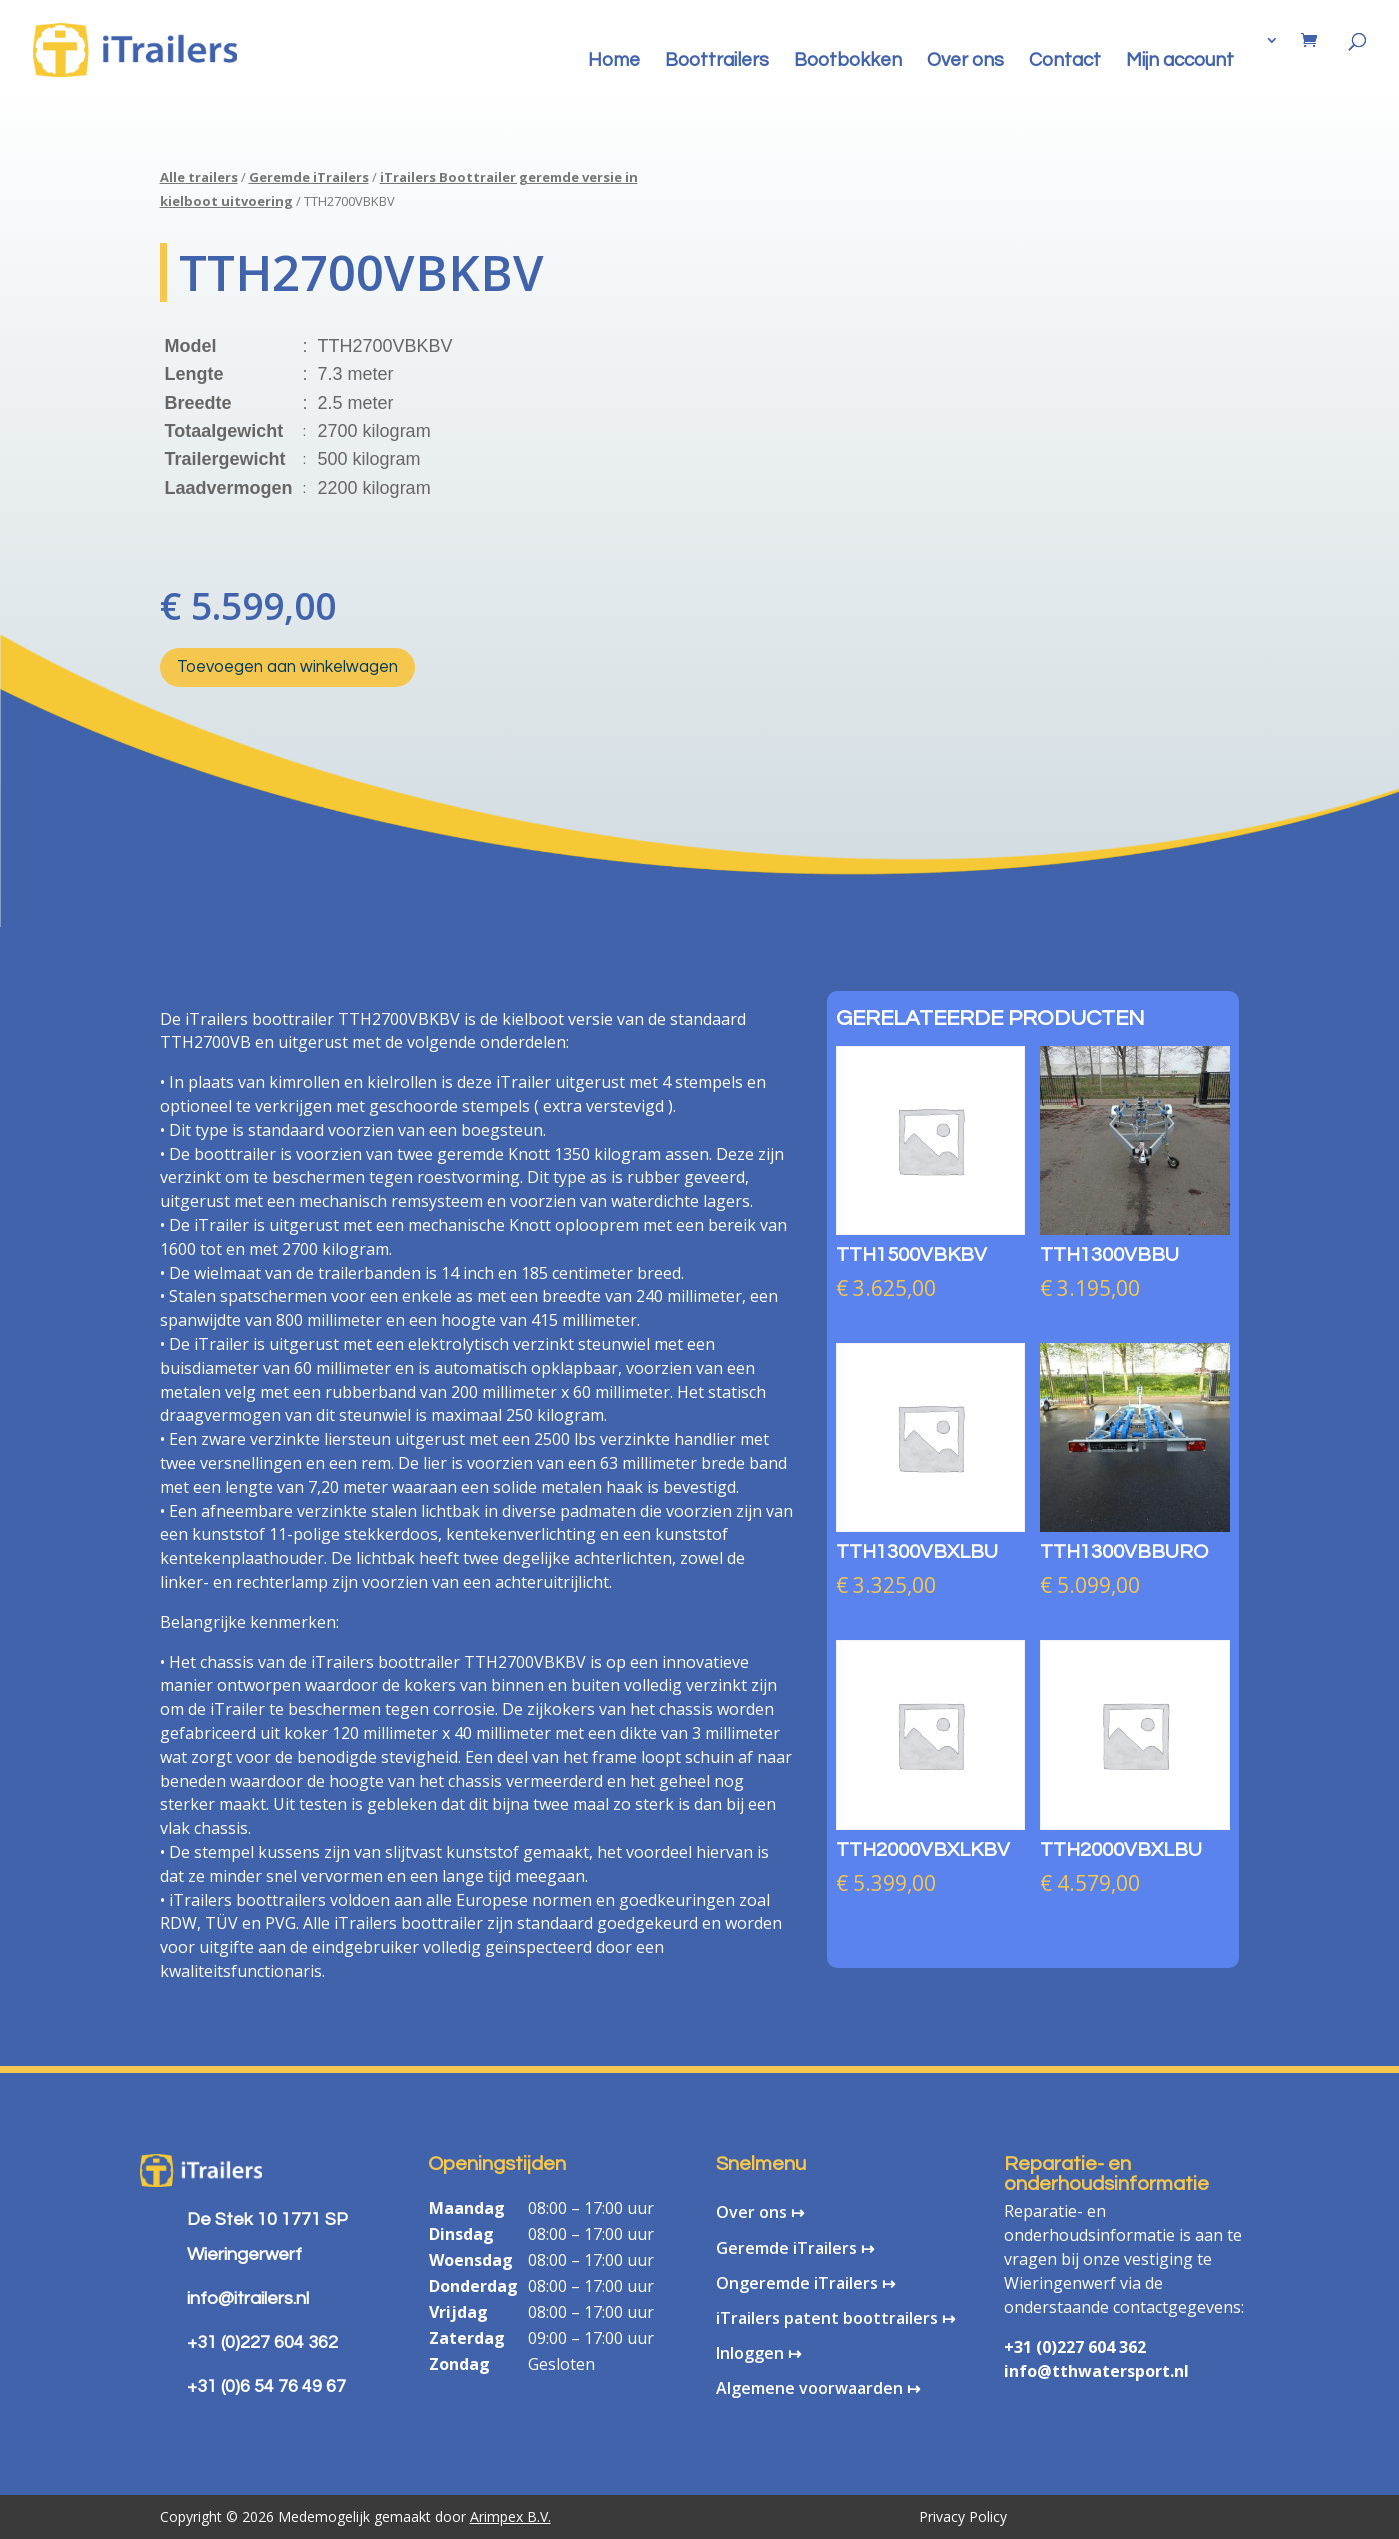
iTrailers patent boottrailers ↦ (835, 2318)
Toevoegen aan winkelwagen (287, 667)
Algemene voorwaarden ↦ (818, 2388)
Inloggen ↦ (758, 2353)
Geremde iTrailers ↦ (795, 2248)
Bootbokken (848, 61)
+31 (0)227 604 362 (1075, 2347)
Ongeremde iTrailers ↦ (805, 2283)
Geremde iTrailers (309, 177)
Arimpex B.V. (510, 2516)
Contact (1065, 61)
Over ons (965, 61)
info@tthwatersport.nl (1096, 2371)
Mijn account (1180, 61)
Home (614, 61)
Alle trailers (199, 177)
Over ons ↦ (760, 2212)
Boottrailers (717, 61)
